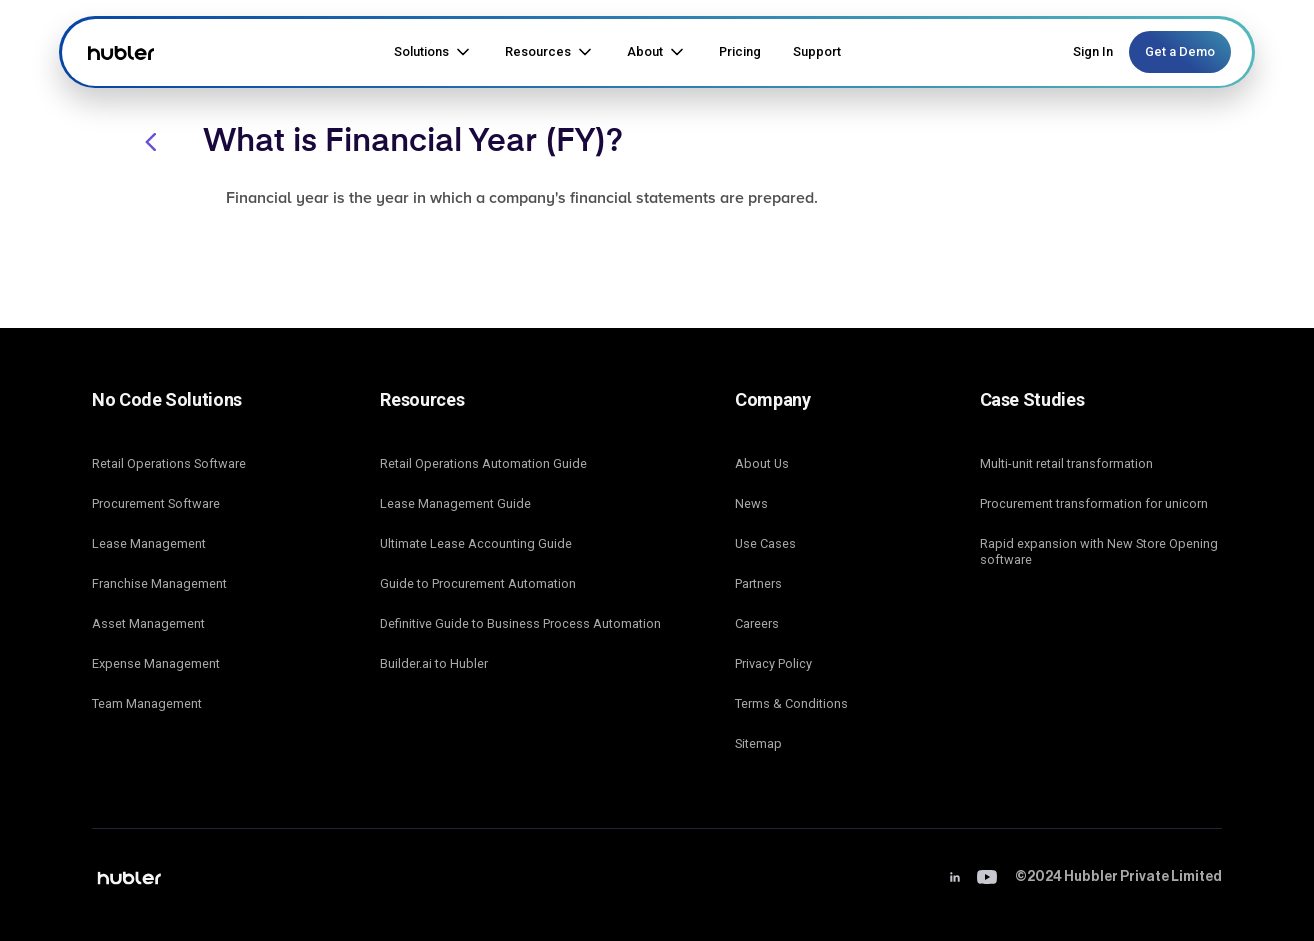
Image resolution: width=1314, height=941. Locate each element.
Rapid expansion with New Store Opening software (1099, 551)
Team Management (147, 703)
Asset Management (148, 623)
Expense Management (156, 663)
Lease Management (149, 543)
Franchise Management (159, 583)
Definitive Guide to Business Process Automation (520, 623)
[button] (433, 51)
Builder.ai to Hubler (434, 663)
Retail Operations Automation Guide (483, 463)
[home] (118, 52)
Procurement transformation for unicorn (1094, 503)
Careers (757, 623)
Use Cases (765, 543)
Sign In (1093, 51)
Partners (758, 583)
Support (817, 51)
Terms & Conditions (791, 703)
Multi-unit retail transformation (1066, 463)
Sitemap (758, 743)
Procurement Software (156, 503)
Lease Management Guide (455, 503)
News (751, 503)
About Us (762, 463)
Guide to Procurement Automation (478, 583)
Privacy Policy (773, 663)
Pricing (740, 51)
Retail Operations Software (169, 463)
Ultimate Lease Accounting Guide (476, 543)
